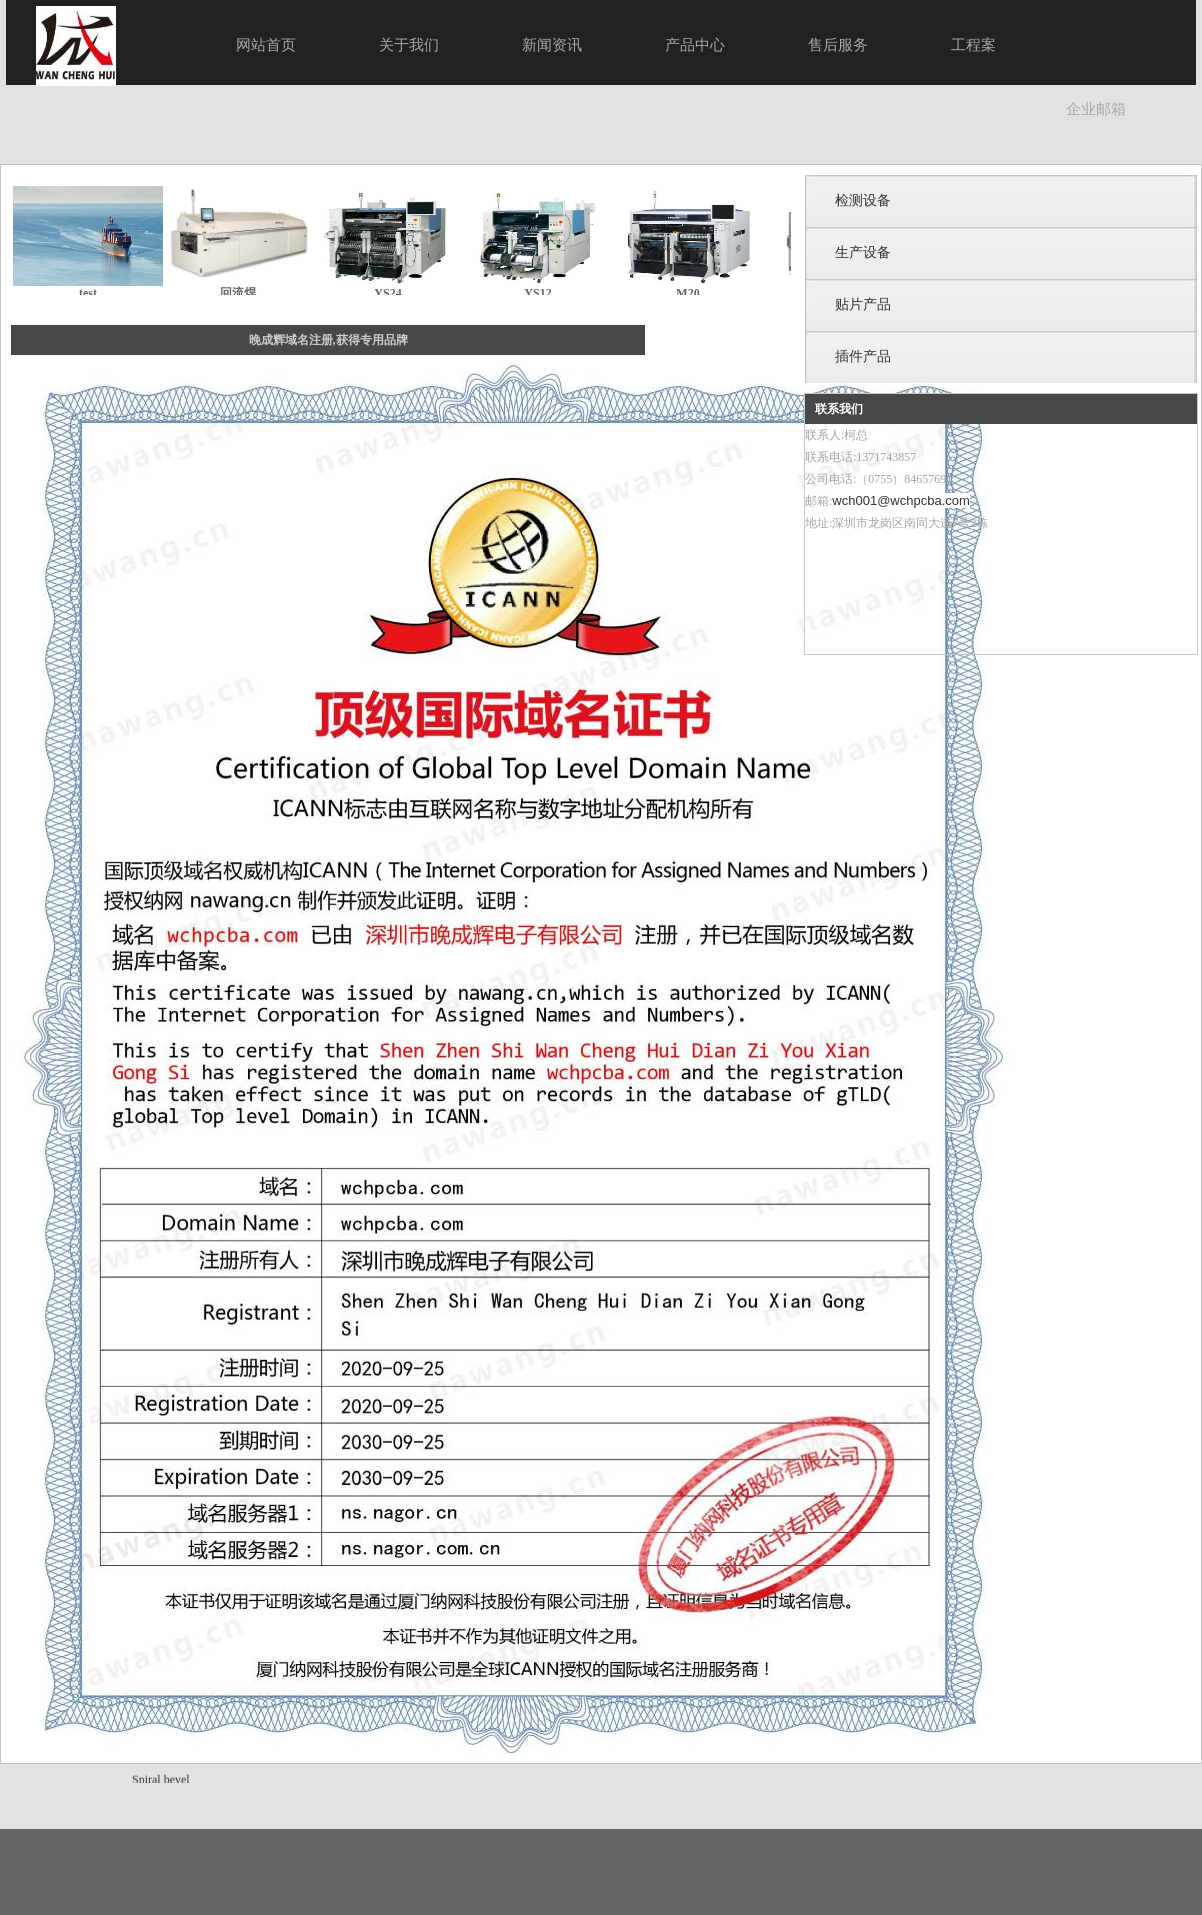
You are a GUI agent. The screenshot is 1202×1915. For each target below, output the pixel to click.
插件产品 (863, 356)
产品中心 (695, 45)
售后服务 (838, 45)
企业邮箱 (1096, 109)
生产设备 (863, 252)
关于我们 (409, 45)
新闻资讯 (552, 45)
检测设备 (863, 200)
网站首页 (266, 45)
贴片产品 (863, 304)
